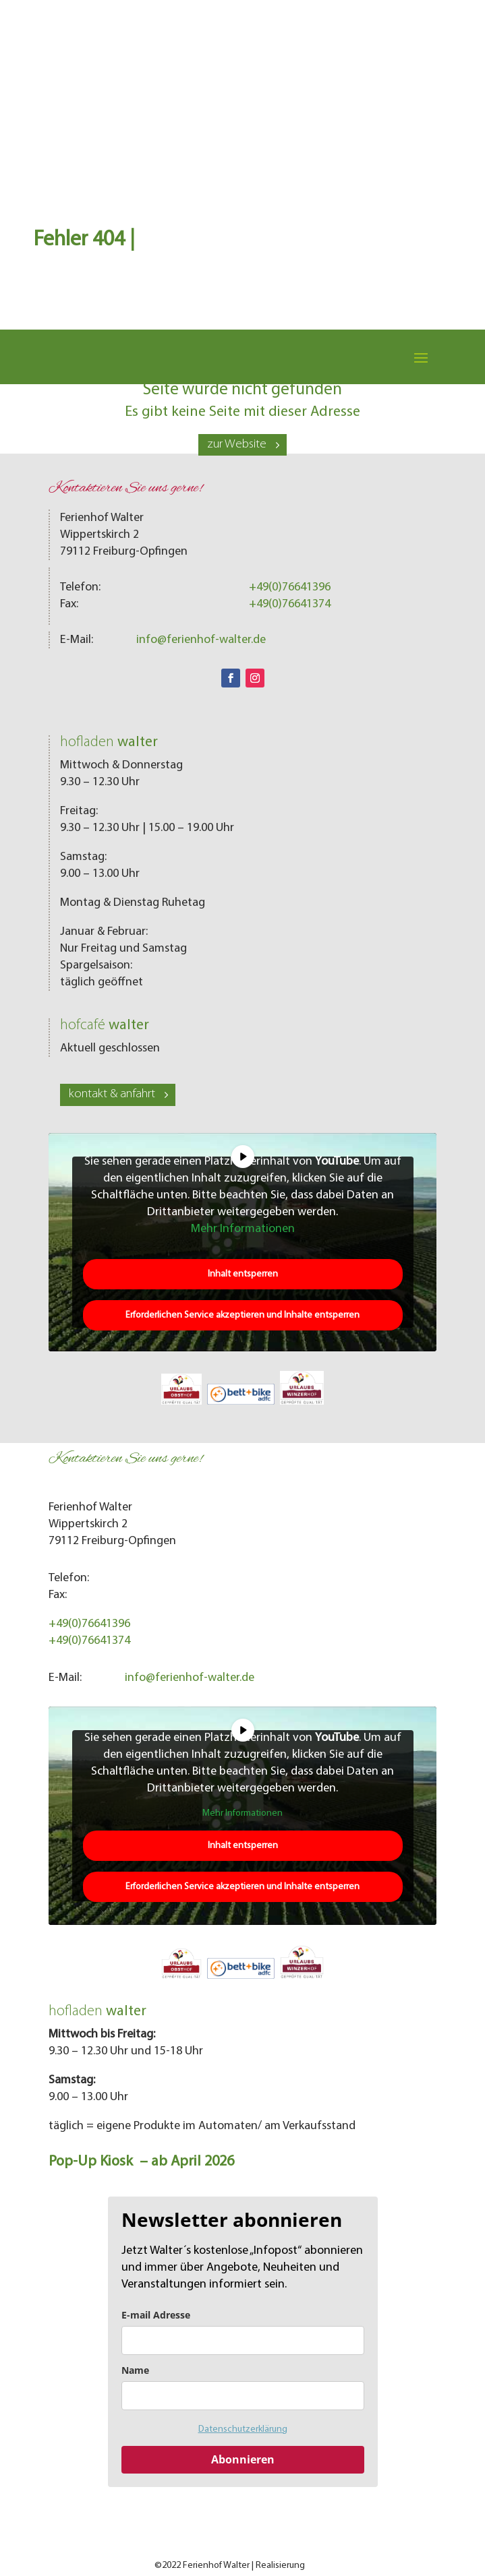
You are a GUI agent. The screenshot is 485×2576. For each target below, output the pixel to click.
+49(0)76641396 (290, 587)
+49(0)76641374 (290, 604)
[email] (242, 2340)
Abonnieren (243, 2459)
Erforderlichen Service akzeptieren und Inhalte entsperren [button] (242, 1315)
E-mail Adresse (155, 2314)
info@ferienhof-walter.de (201, 640)
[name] (242, 2395)
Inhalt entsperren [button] (243, 1274)
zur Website (236, 444)
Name (135, 2370)
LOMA (319, 2565)
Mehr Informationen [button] (243, 1229)
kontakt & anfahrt (112, 1094)
